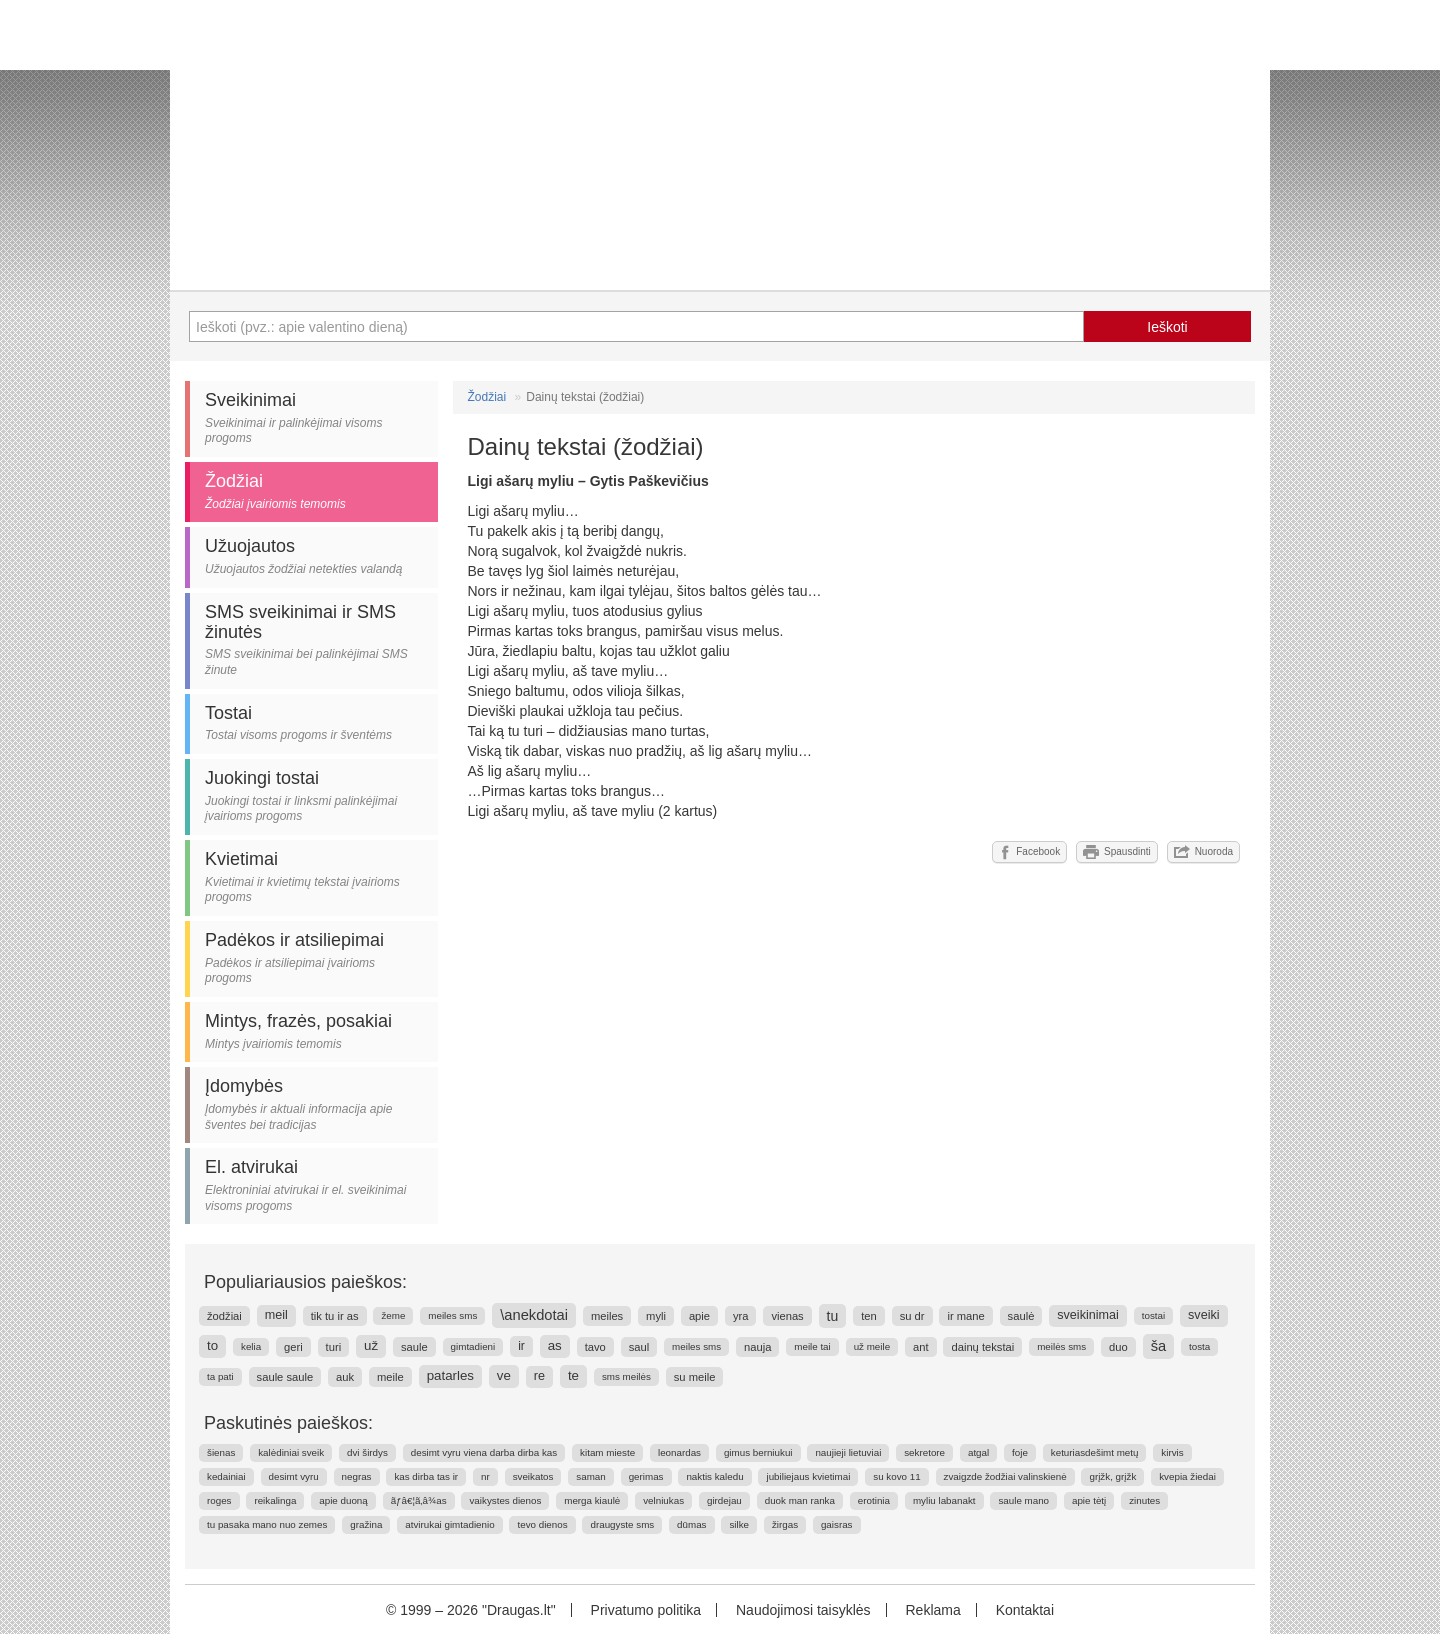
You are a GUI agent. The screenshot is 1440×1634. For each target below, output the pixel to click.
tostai (1153, 1315)
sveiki (1204, 1315)
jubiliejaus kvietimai (808, 1476)
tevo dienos (542, 1524)
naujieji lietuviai (848, 1452)
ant (921, 1347)
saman (590, 1476)
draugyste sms (622, 1524)
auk (345, 1377)
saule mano (1023, 1500)
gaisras (837, 1524)
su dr (912, 1316)
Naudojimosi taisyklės (803, 1610)
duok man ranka (800, 1500)
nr (485, 1476)
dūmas (691, 1524)
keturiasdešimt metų (1095, 1452)
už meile (872, 1346)
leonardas (679, 1452)
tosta (1199, 1346)
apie (699, 1316)
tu (833, 1316)
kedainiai (226, 1476)
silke (739, 1524)
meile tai (812, 1346)
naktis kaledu (714, 1476)
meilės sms (1061, 1346)
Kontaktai (1025, 1610)
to (212, 1345)
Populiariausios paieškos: (305, 1282)
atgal (978, 1452)
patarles (450, 1375)
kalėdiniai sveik (291, 1452)
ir (521, 1346)
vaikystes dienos (505, 1500)
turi (334, 1347)
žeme (393, 1315)
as (555, 1345)
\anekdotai (534, 1315)
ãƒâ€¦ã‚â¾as (419, 1500)
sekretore (924, 1452)
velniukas (663, 1500)
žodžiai (224, 1316)
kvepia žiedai (1187, 1476)
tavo (595, 1347)
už (371, 1345)
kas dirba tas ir (426, 1476)
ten (869, 1316)
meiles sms (452, 1315)
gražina (366, 1524)
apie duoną (343, 1500)
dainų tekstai (982, 1347)
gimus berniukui (758, 1452)
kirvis (1172, 1452)
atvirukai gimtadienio (449, 1524)
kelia (251, 1346)
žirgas (785, 1524)
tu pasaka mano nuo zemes (267, 1524)
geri (293, 1347)
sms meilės (626, 1376)
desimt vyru (294, 1476)
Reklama (932, 1610)
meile (390, 1377)
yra (741, 1316)
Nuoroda (1203, 852)
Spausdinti (1117, 852)
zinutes (1144, 1500)
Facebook (1029, 852)
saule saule (285, 1377)
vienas (787, 1316)
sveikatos (533, 1476)
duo (1118, 1347)
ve (504, 1375)
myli (656, 1316)
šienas (221, 1452)
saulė (1021, 1316)
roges (219, 1500)
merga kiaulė (592, 1500)
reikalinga (275, 1500)
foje (1020, 1452)
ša (1159, 1346)
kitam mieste (607, 1452)
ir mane (965, 1316)
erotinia (874, 1500)
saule (414, 1347)
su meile (695, 1377)
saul (639, 1347)
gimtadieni (473, 1346)
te (573, 1375)
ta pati (220, 1376)
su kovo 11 (896, 1476)
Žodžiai (487, 397)
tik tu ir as (335, 1316)
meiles (607, 1316)
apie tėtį (1089, 1500)
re (539, 1376)
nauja (757, 1347)
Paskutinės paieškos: (288, 1423)
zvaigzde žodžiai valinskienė (1005, 1476)
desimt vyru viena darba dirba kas (484, 1452)
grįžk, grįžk (1112, 1476)
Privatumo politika (646, 1610)
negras (357, 1476)
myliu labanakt (944, 1500)
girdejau (724, 1500)
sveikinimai (1088, 1315)
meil (276, 1315)
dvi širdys (367, 1452)
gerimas (646, 1476)
